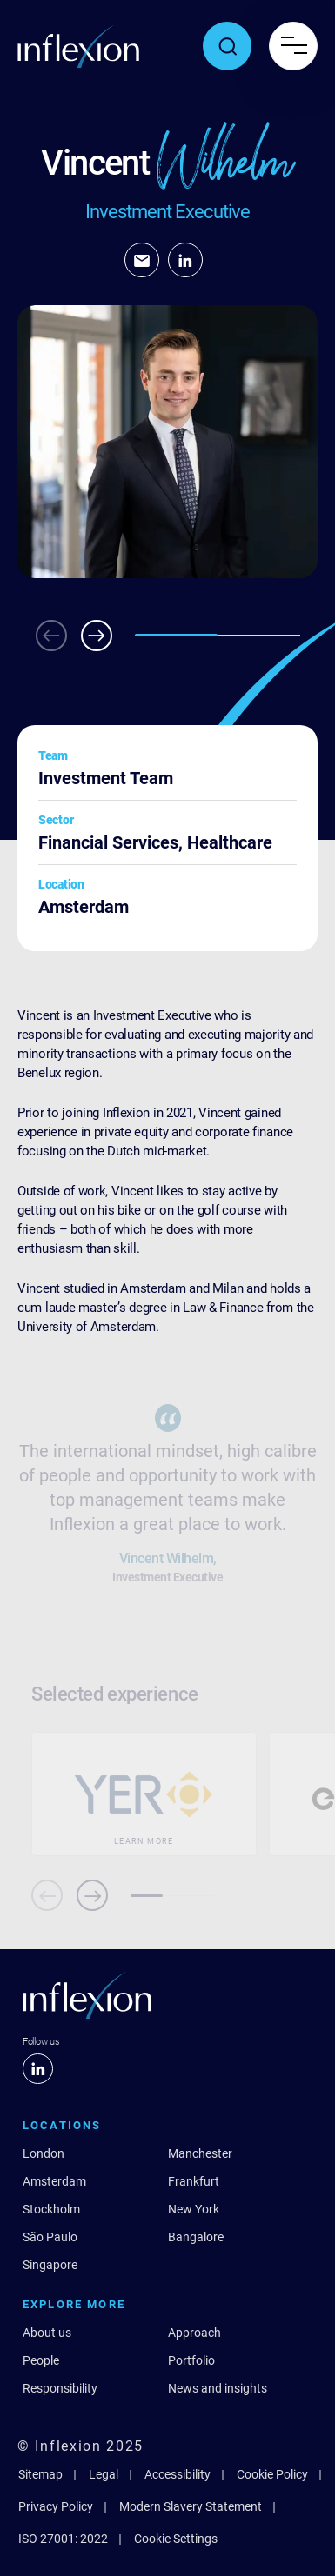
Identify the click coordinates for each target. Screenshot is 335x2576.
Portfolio (191, 2360)
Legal (103, 2474)
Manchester (200, 2153)
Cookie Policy (272, 2474)
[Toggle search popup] (227, 46)
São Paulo (50, 2237)
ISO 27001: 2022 (63, 2539)
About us (47, 2333)
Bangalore (196, 2237)
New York (193, 2209)
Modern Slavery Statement (190, 2506)
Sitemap (40, 2474)
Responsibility (60, 2388)
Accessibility (177, 2474)
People (41, 2360)
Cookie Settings (176, 2539)
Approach (194, 2333)
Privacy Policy (55, 2506)
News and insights (217, 2388)
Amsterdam (54, 2181)
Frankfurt (193, 2181)
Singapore (50, 2265)
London (43, 2153)
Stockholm (51, 2209)
